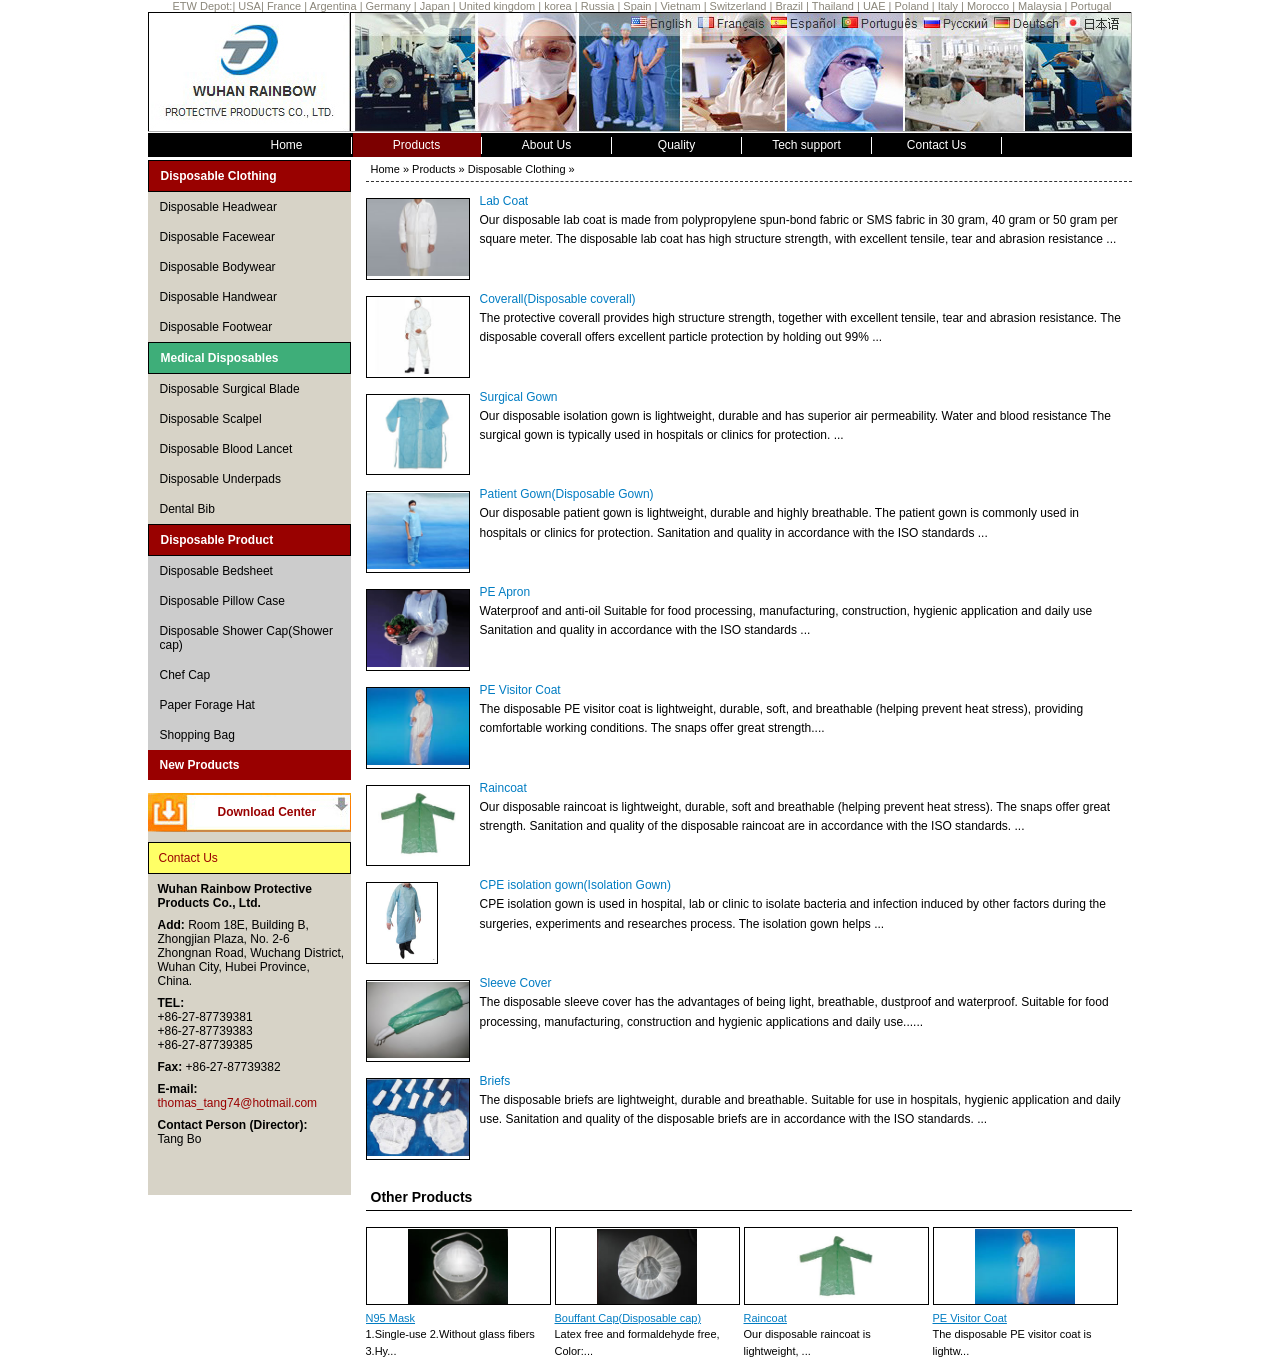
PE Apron (505, 592)
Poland (912, 6)
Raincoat (503, 788)
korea (558, 6)
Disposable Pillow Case (222, 601)
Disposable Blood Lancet (226, 449)
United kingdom (497, 6)
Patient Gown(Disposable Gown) (567, 494)
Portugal (1091, 6)
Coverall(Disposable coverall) (558, 299)
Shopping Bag (197, 735)
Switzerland (738, 6)
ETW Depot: (203, 6)
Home (286, 145)
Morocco (988, 6)
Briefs (495, 1081)
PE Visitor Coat (520, 690)
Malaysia (1039, 6)
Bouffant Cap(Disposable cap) (628, 1318)
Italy (948, 6)
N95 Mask (391, 1318)
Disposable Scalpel (211, 419)
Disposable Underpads (220, 479)
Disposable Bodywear (218, 267)
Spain (637, 6)
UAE (874, 6)
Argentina (332, 6)
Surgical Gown (519, 397)
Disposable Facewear (217, 237)
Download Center (267, 812)
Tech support (806, 145)
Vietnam (680, 6)
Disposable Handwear (218, 297)
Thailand (833, 6)
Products (416, 145)
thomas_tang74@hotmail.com (238, 1103)
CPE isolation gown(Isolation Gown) (575, 885)
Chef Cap (185, 675)
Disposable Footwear (216, 327)
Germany (388, 6)
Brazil (789, 6)
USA (249, 6)
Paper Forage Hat (207, 705)
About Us (546, 145)
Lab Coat (504, 201)
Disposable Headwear (218, 207)
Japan (435, 6)
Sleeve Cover (516, 983)
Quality (676, 145)
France (285, 6)
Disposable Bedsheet (216, 571)
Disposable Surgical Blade (230, 389)
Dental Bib (187, 509)
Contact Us (936, 145)
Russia (598, 6)
